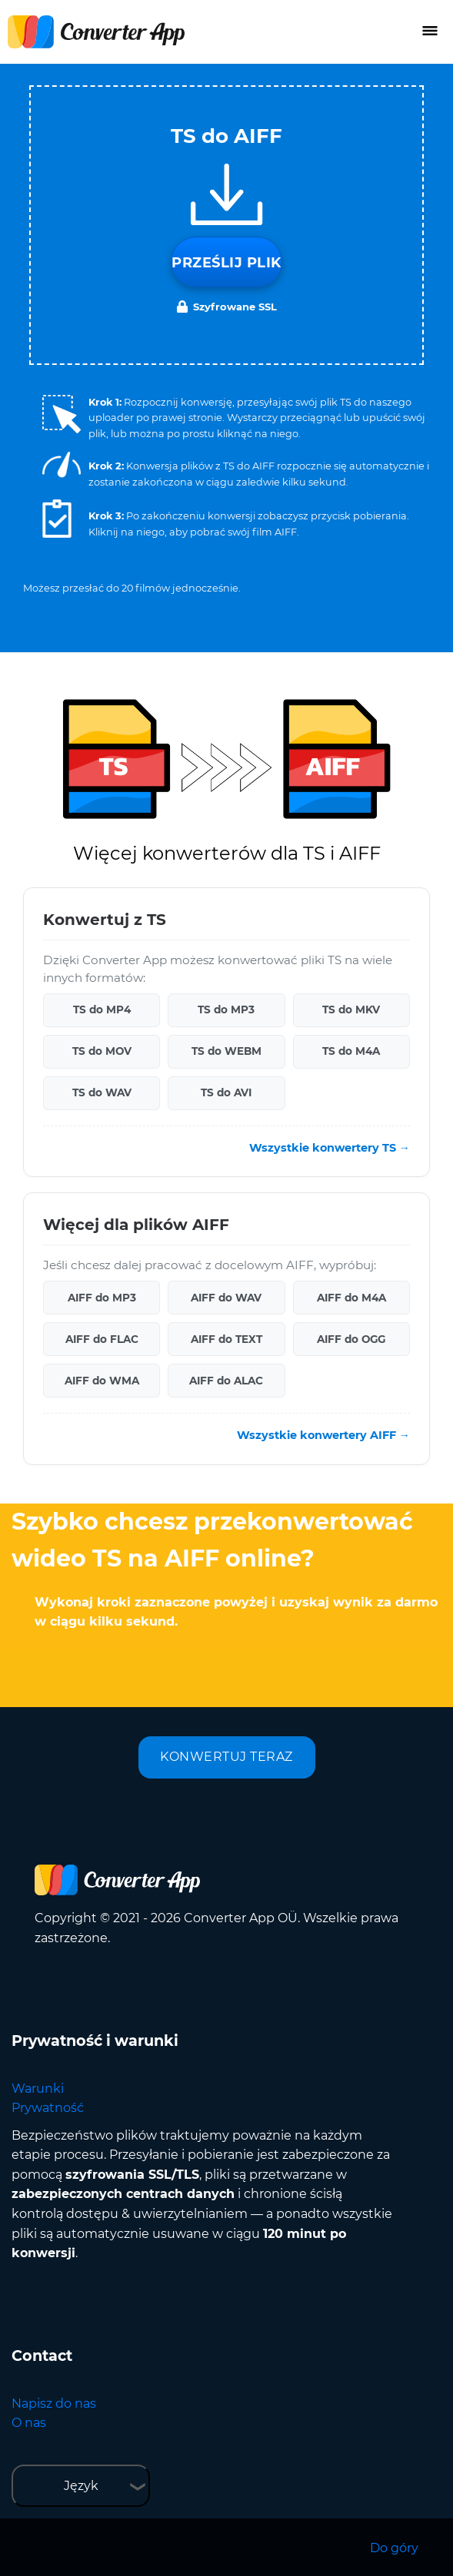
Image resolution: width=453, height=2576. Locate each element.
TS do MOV (102, 1051)
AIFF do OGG (351, 1339)
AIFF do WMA (102, 1380)
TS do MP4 (102, 1009)
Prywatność (48, 2107)
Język (81, 2485)
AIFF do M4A (351, 1297)
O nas (29, 2422)
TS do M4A (351, 1051)
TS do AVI (226, 1092)
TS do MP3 (226, 1009)
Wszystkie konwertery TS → (329, 1148)
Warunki (38, 2088)
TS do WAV (102, 1092)
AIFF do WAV (226, 1297)
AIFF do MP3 (102, 1297)
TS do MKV (351, 1009)
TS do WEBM (226, 1051)
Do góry (394, 2548)
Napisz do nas (54, 2403)
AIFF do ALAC (226, 1380)
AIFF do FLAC (101, 1339)
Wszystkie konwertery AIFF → (323, 1435)
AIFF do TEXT (226, 1339)
